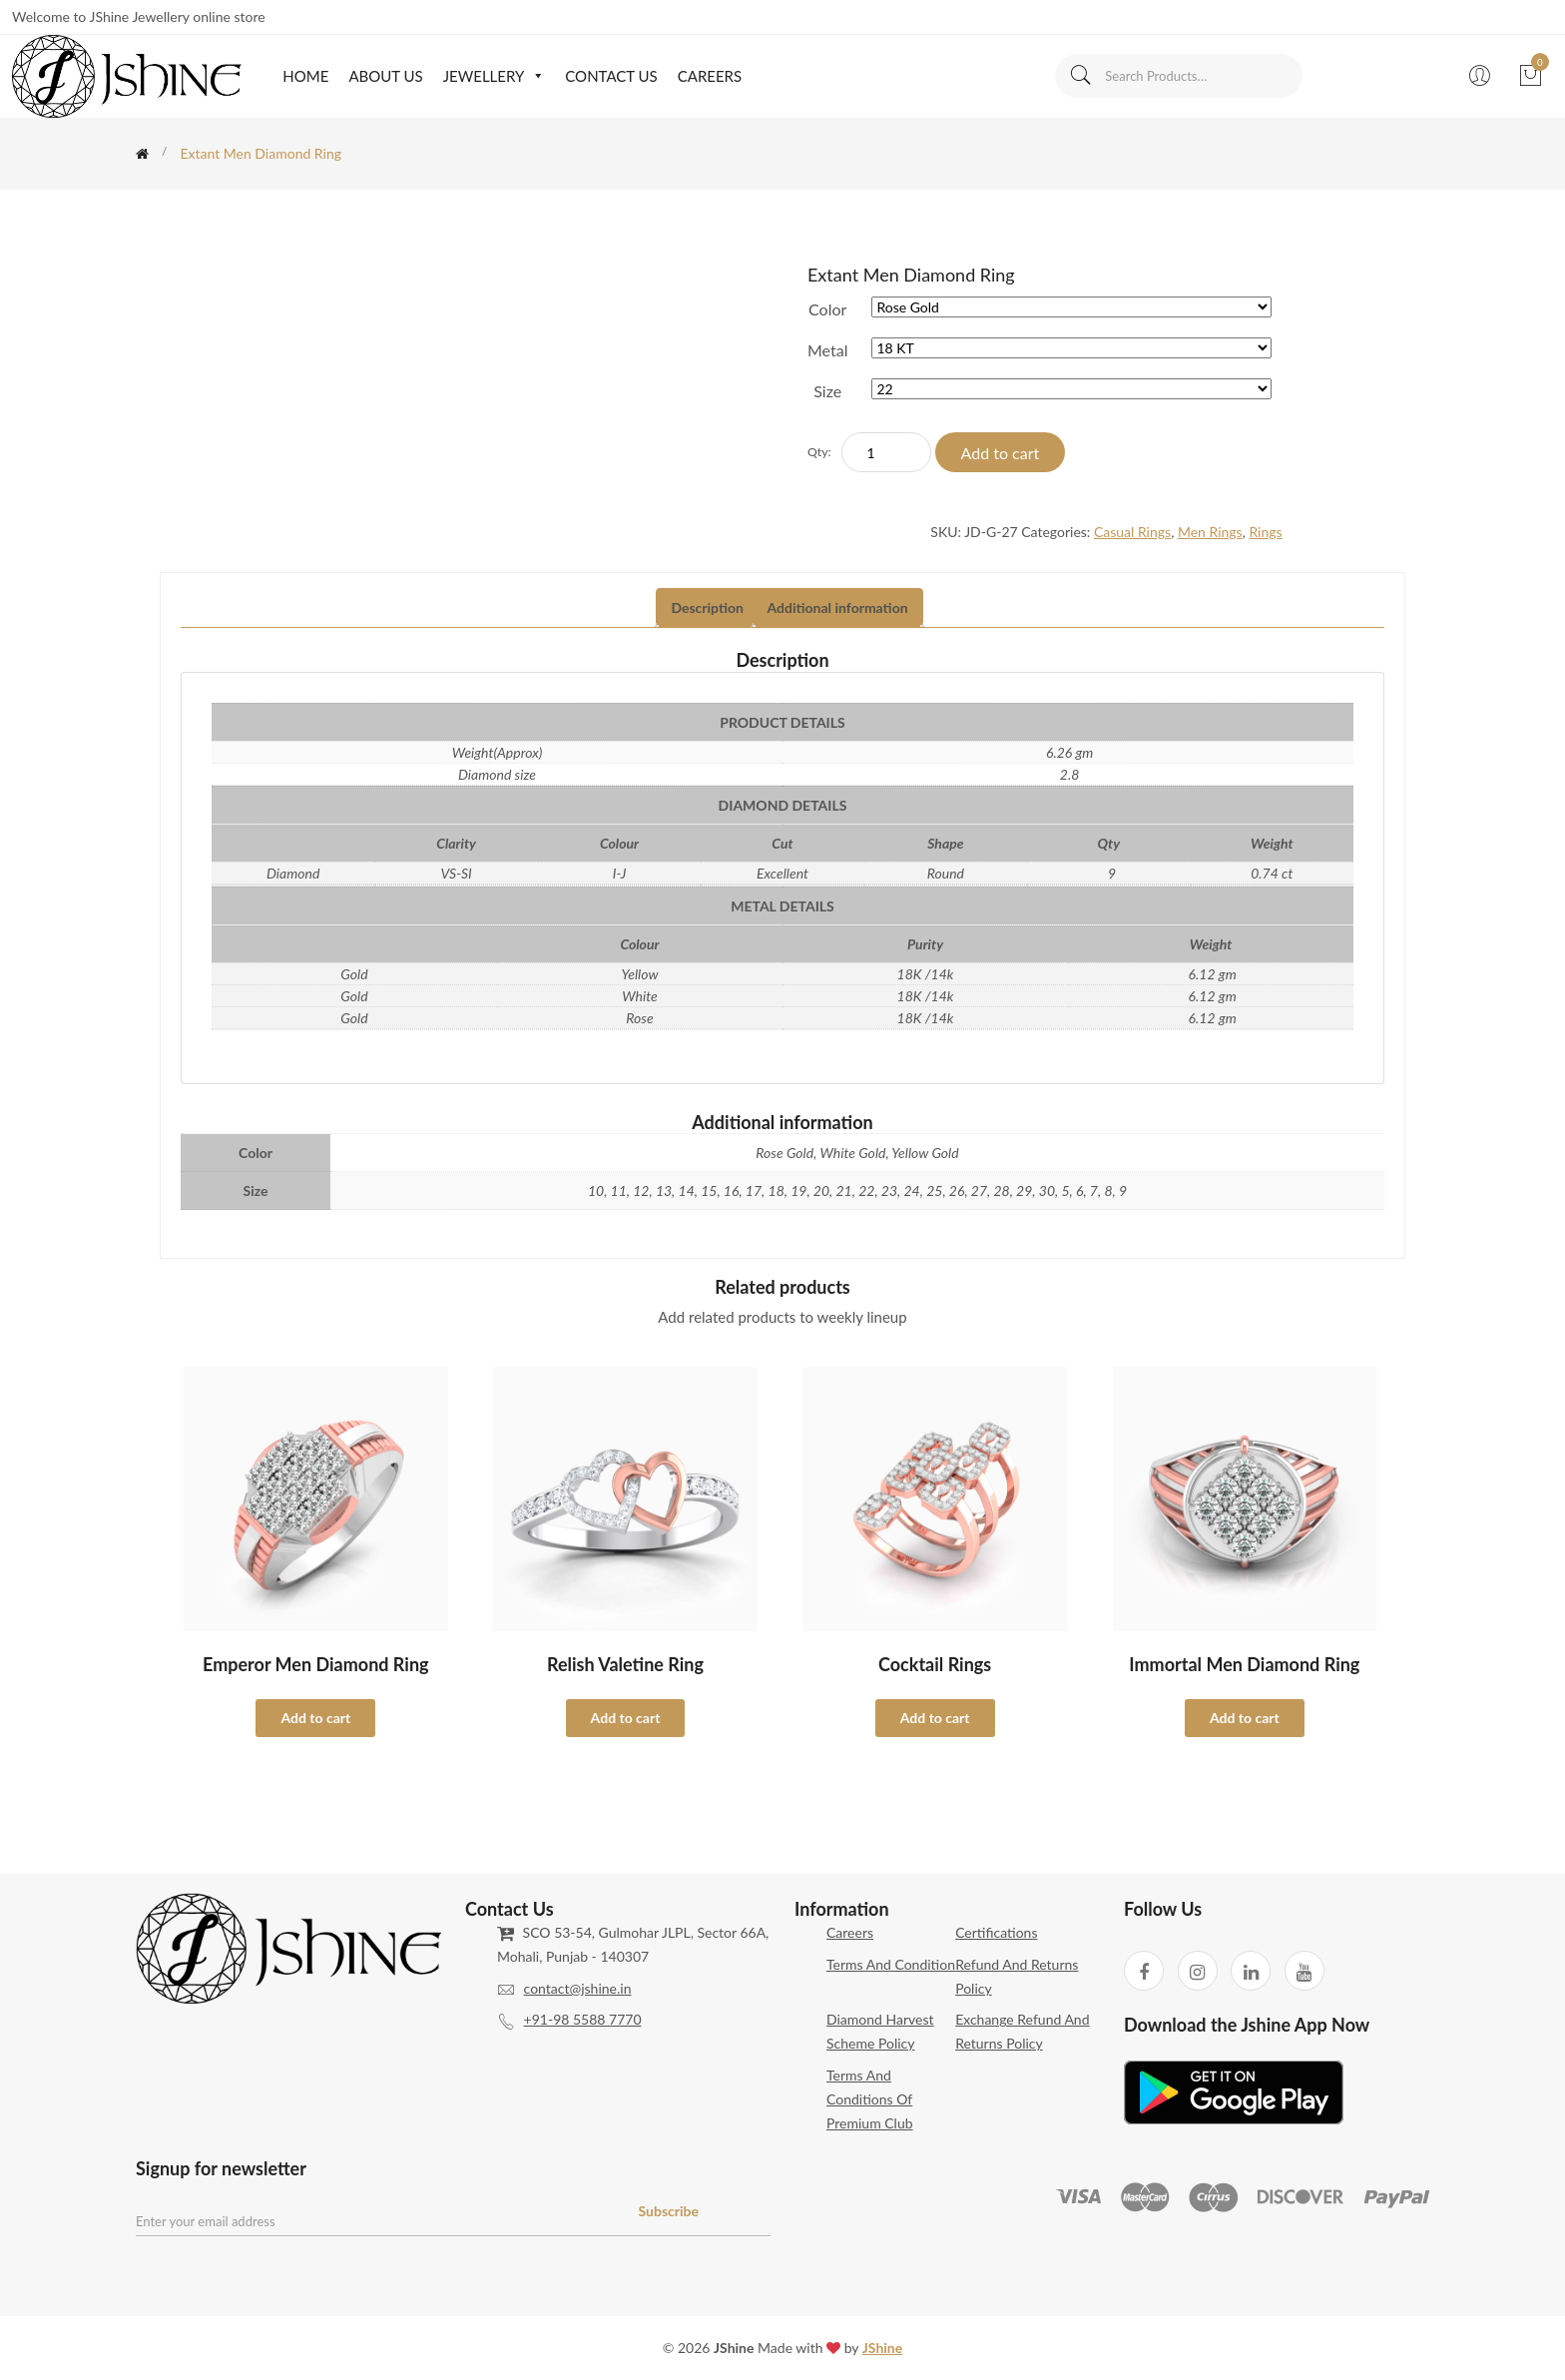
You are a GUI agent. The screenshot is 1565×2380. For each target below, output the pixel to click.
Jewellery (494, 76)
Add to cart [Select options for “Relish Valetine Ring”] (626, 1717)
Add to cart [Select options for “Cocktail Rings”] (935, 1717)
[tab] (707, 608)
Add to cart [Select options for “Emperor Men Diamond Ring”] (315, 1717)
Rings (1265, 531)
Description (707, 607)
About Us (385, 76)
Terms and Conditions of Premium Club (869, 2099)
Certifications (996, 1932)
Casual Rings (1132, 531)
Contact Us (611, 76)
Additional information (838, 607)
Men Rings (1210, 531)
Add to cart (1000, 452)
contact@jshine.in (578, 1988)
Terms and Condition (890, 1964)
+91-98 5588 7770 (583, 2019)
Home (305, 76)
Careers (710, 76)
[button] (534, 76)
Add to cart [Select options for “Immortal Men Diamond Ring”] (1245, 1717)
